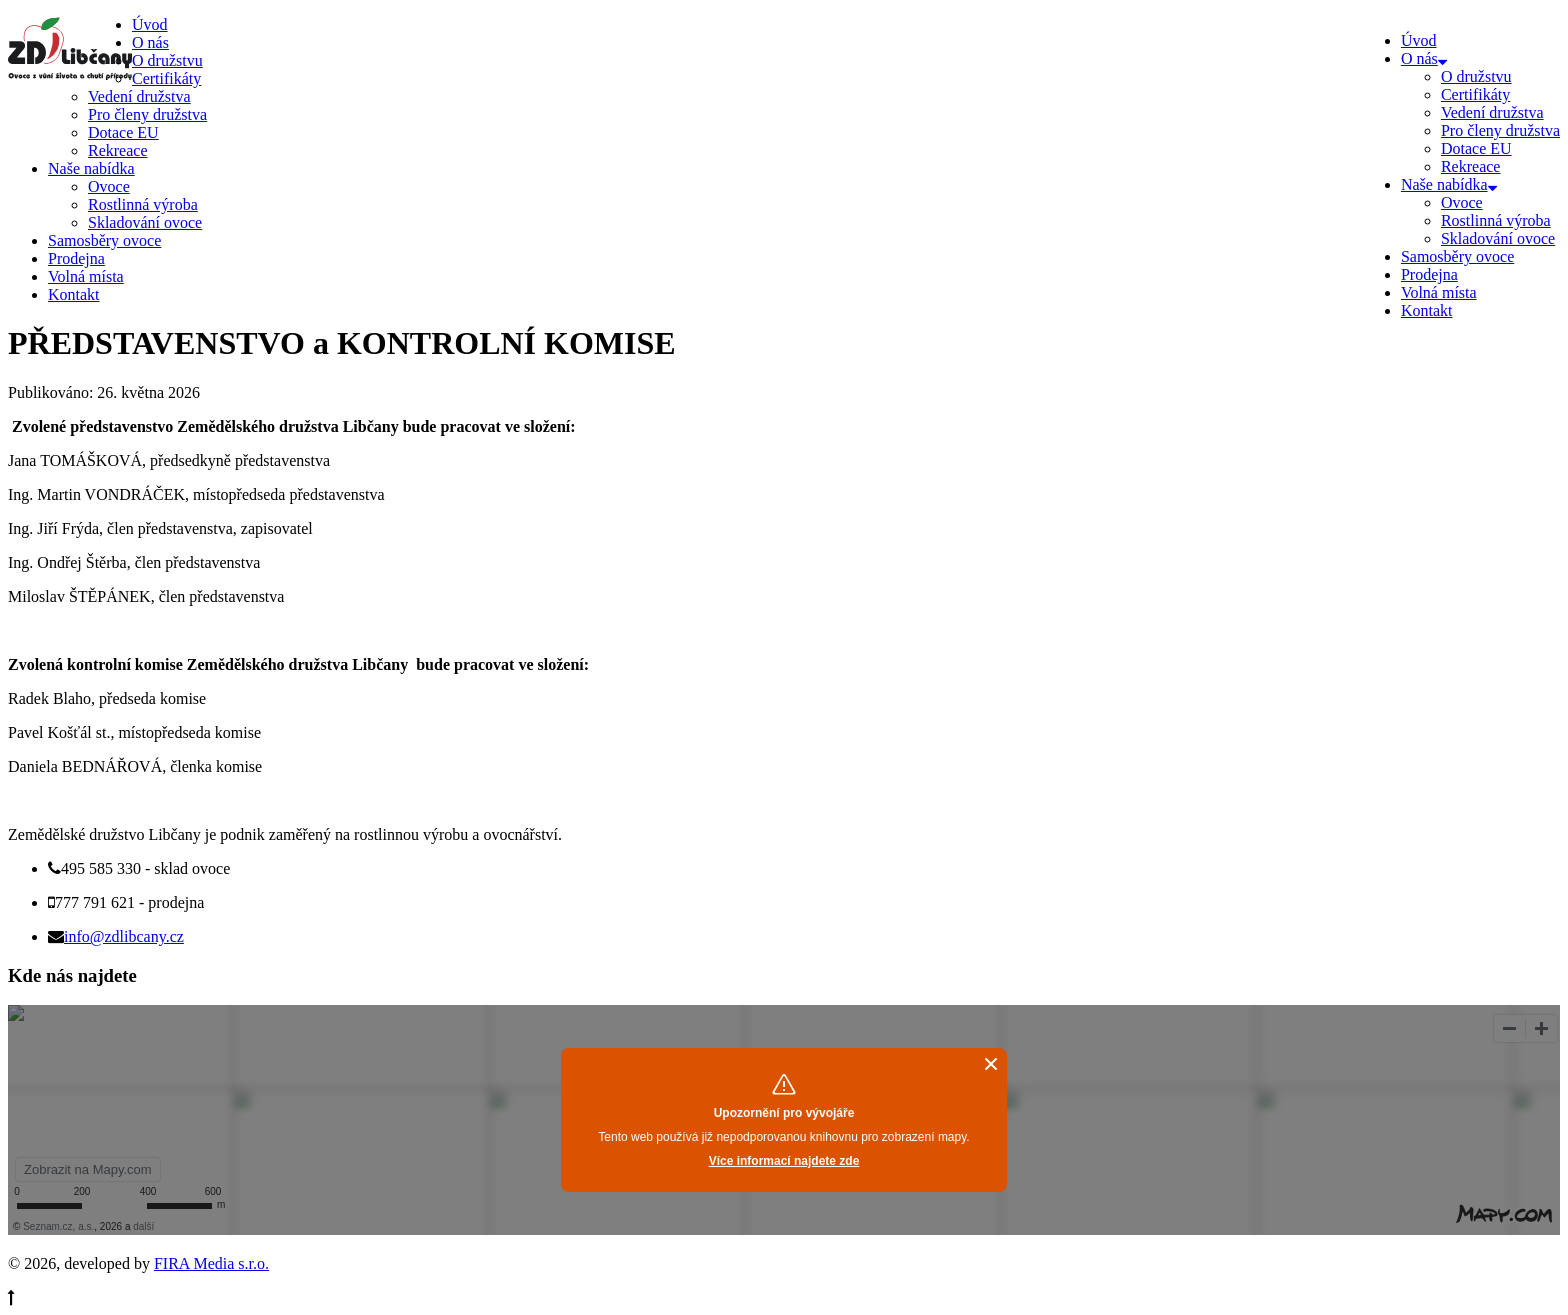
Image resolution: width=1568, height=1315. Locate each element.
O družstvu (1476, 76)
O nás (1424, 58)
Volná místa (1439, 292)
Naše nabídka (1449, 184)
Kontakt (1427, 310)
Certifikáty (1475, 94)
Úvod (1419, 40)
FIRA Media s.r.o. (211, 1263)
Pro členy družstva (1500, 130)
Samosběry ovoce (1457, 256)
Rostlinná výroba (1496, 220)
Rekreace (1471, 166)
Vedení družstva (1492, 112)
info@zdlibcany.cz (124, 936)
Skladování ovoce (1498, 238)
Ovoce (1462, 202)
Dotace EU (1476, 148)
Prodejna (1429, 274)
